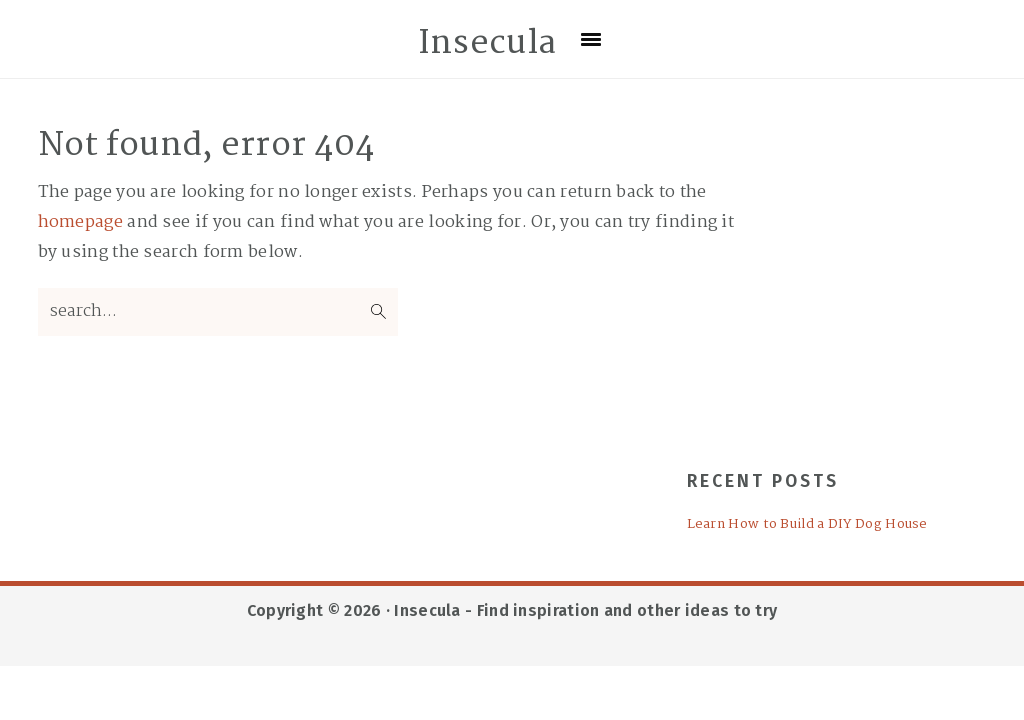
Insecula (487, 44)
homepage (80, 222)
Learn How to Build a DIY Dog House (807, 524)
